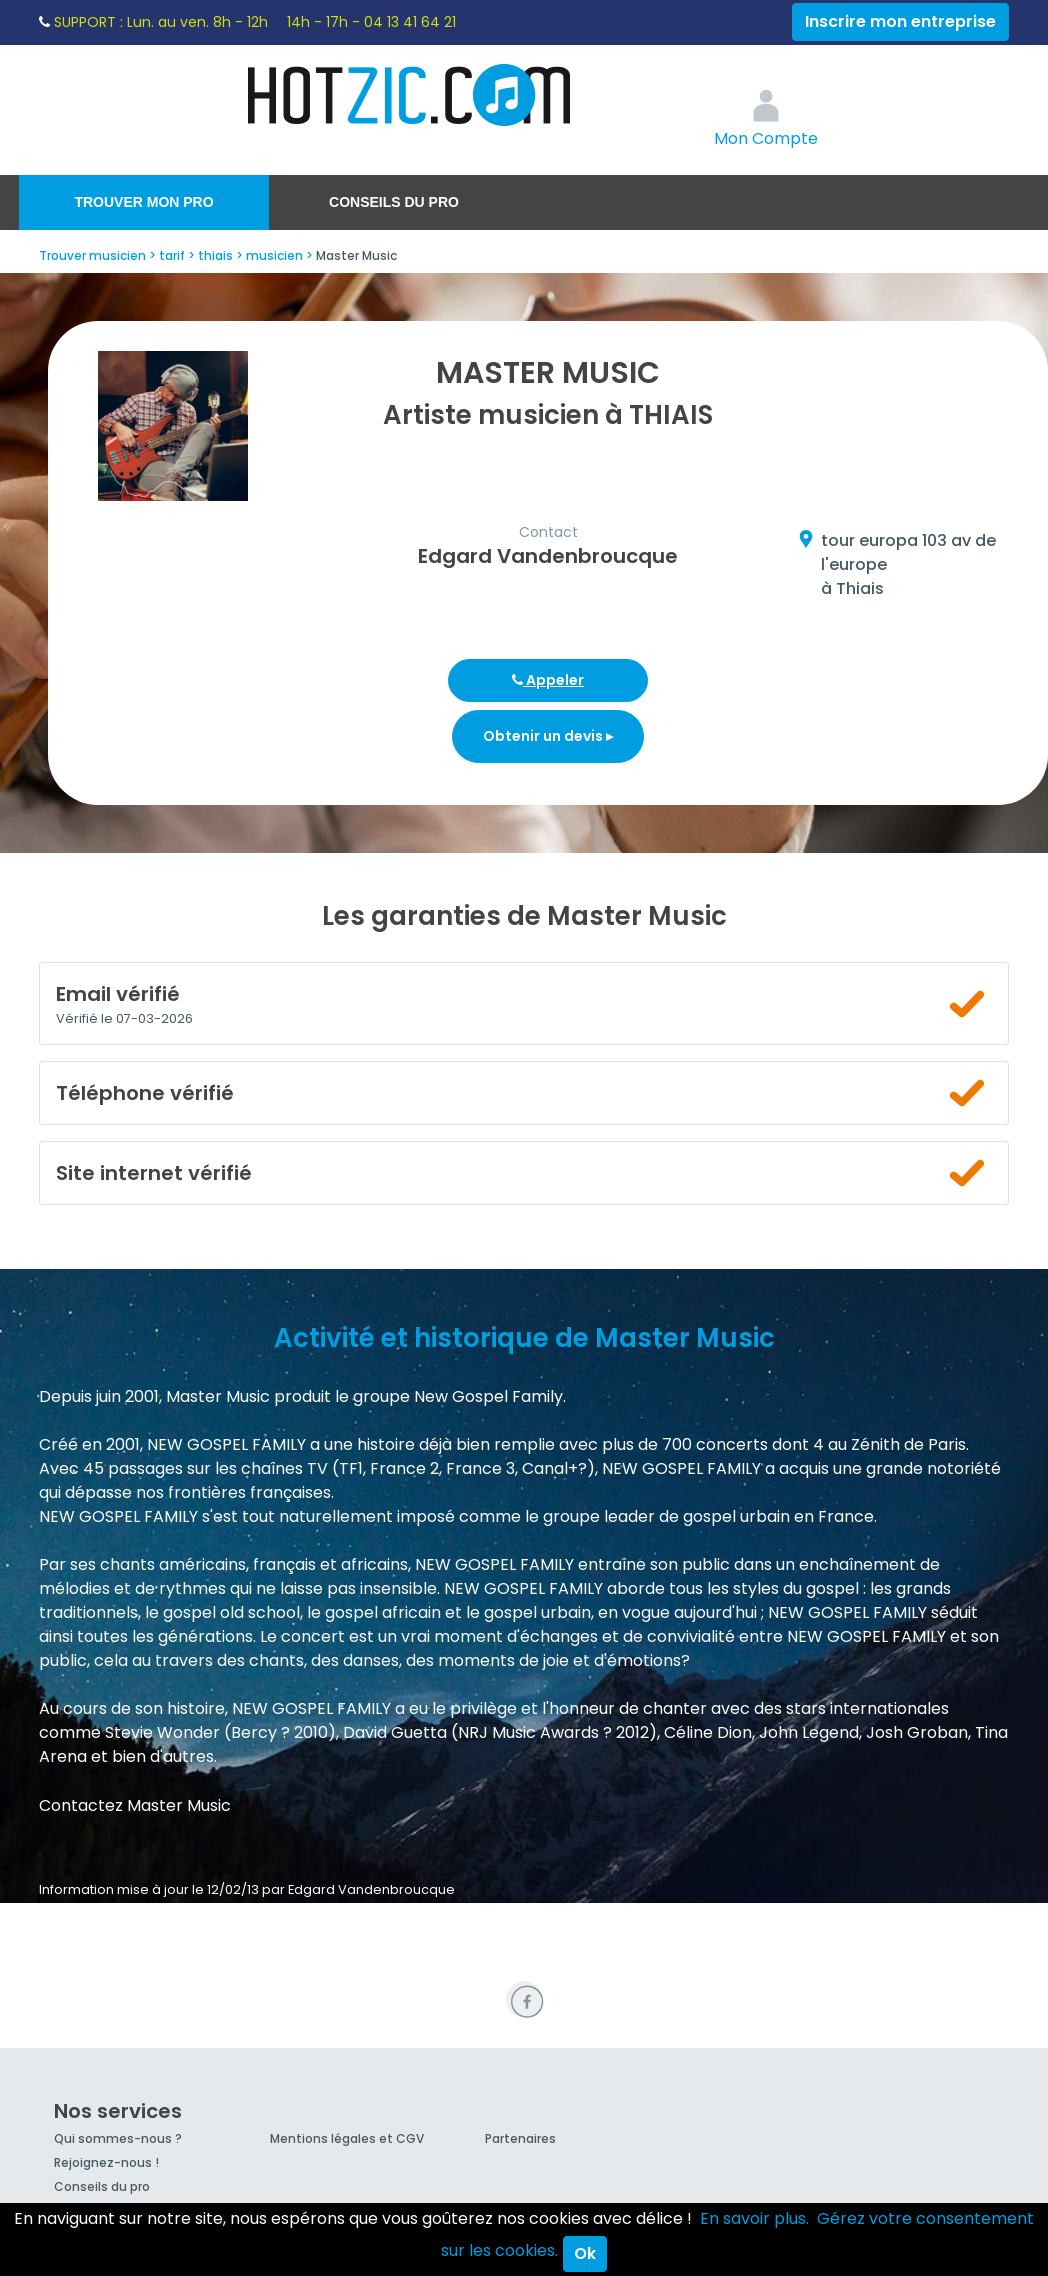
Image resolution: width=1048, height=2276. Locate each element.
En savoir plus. (754, 2218)
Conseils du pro (394, 202)
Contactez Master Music (135, 1805)
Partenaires (520, 2138)
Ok (585, 2253)
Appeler (548, 680)
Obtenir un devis (548, 736)
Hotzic (410, 95)
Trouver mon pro (143, 202)
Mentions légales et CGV (347, 2138)
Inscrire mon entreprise (900, 21)
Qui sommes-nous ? (118, 2138)
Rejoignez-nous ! (106, 2162)
